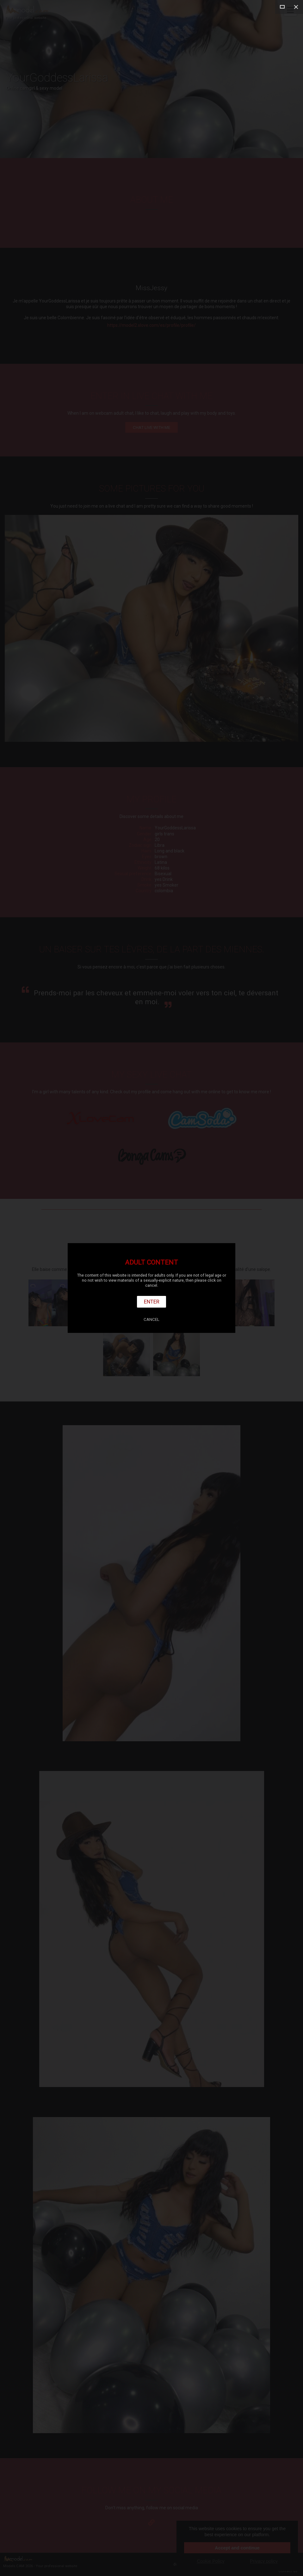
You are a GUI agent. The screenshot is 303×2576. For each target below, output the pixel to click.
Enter (151, 1301)
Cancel (151, 1319)
